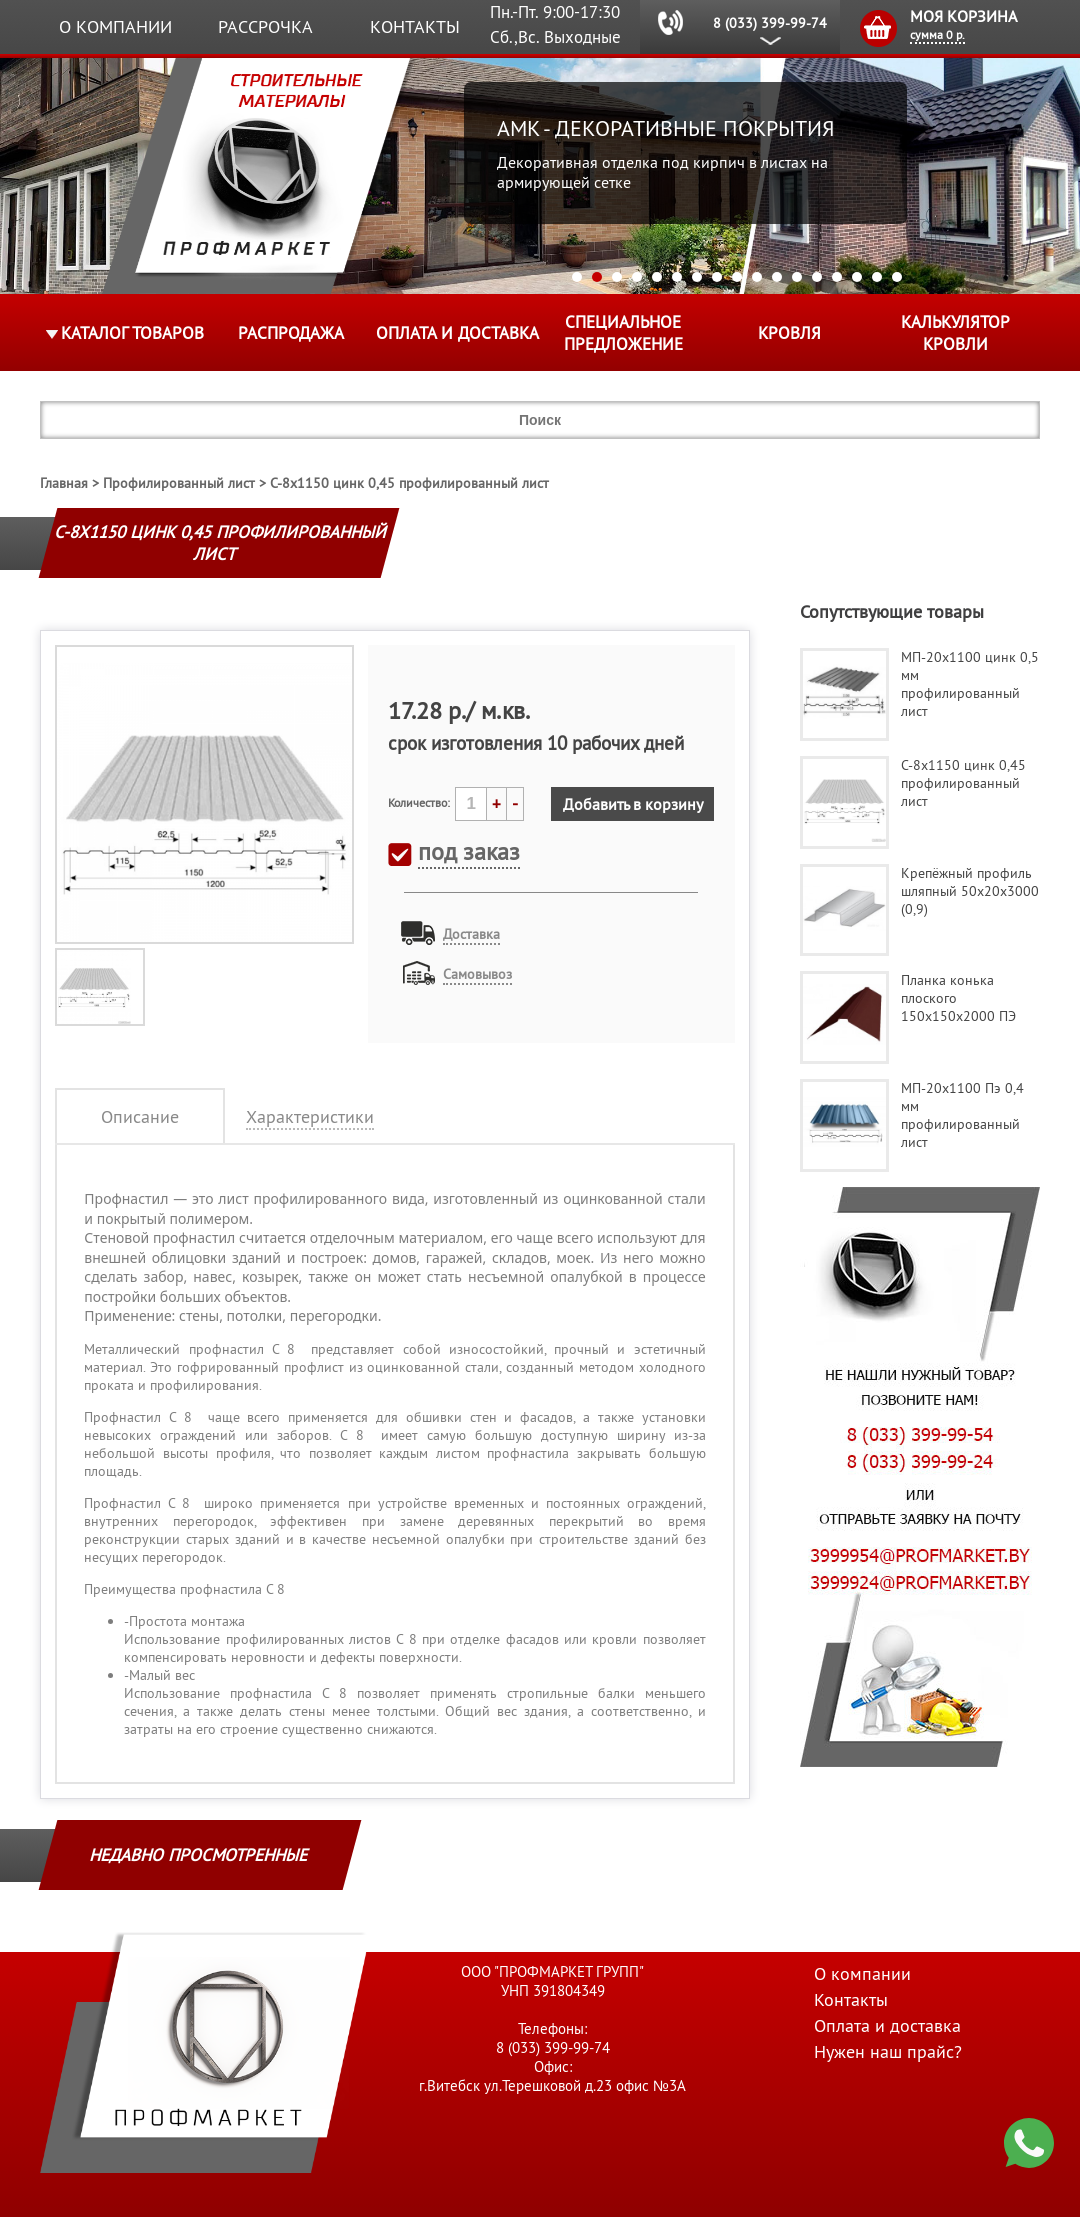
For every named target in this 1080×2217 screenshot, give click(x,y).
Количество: (419, 802)
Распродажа (291, 333)
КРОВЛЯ (789, 333)
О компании (115, 26)
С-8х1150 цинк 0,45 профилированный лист (409, 483)
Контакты (415, 26)
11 (777, 277)
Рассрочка (265, 26)
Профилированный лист (179, 483)
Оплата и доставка (457, 333)
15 (857, 277)
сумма (937, 34)
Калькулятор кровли (955, 333)
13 (817, 277)
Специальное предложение (623, 333)
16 (877, 277)
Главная (64, 483)
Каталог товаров (132, 333)
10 (757, 277)
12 (797, 277)
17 (897, 277)
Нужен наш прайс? (888, 2051)
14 (837, 277)
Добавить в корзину (633, 804)
